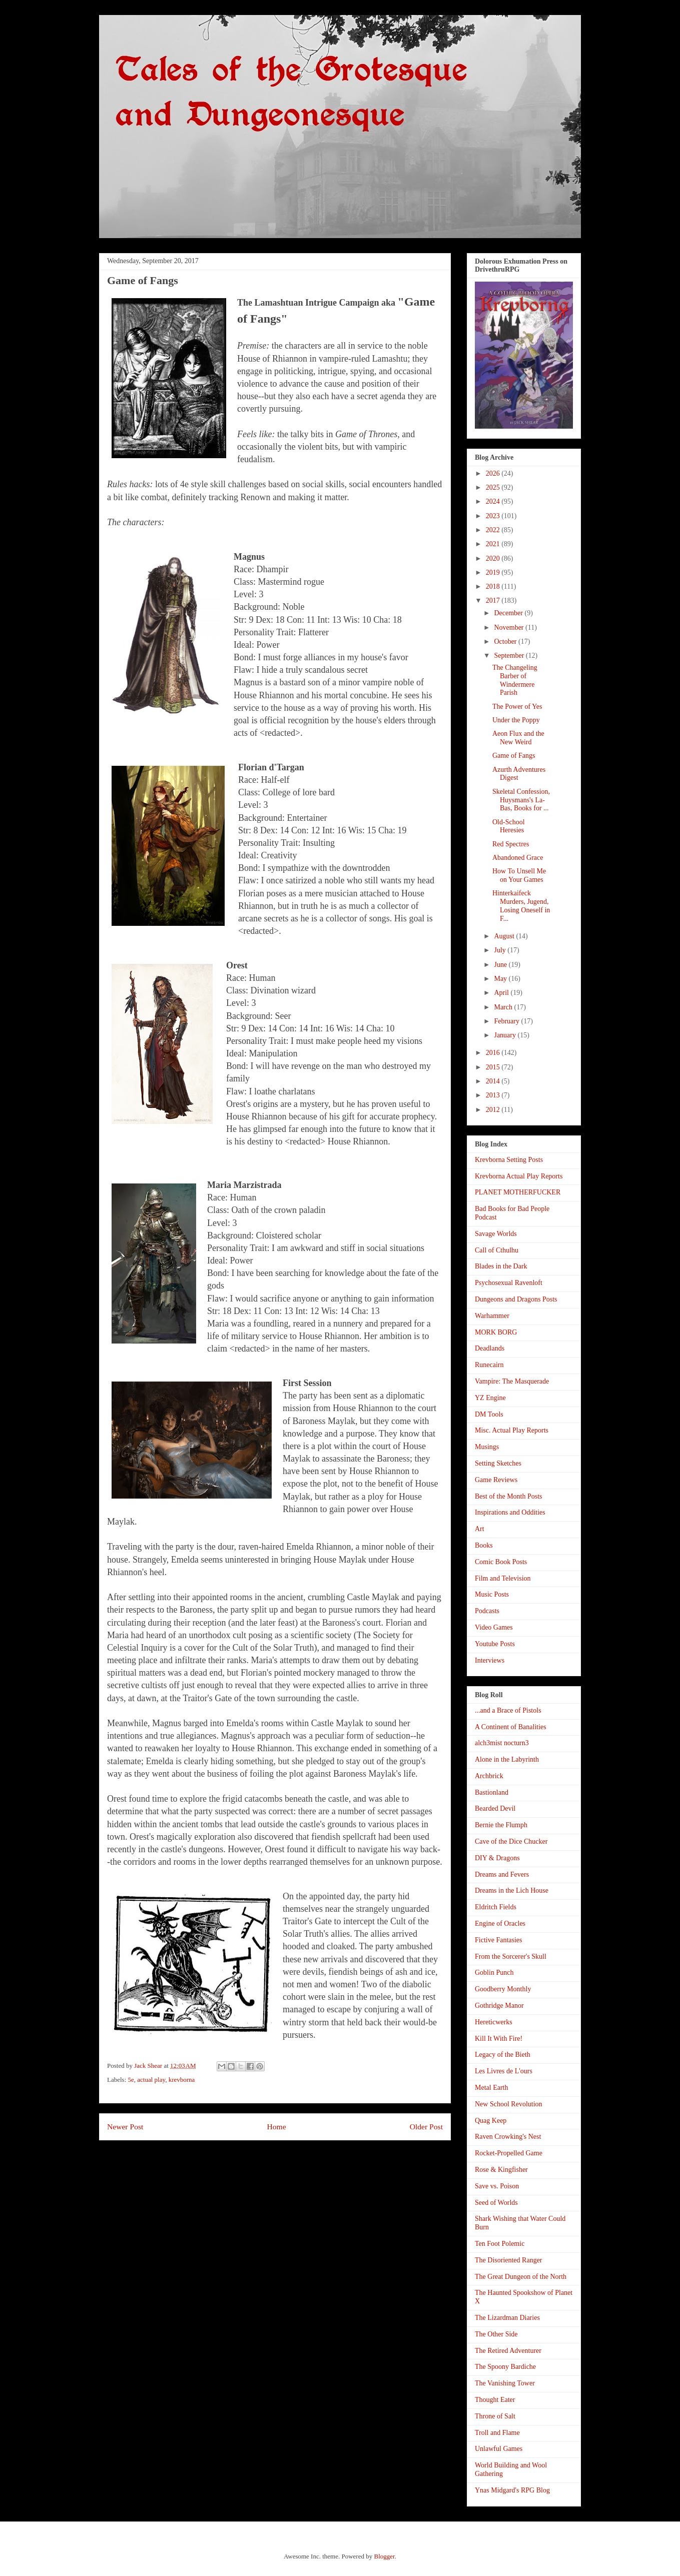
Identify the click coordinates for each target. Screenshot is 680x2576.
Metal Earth (491, 2087)
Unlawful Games (498, 2448)
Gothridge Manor (499, 2005)
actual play (151, 2079)
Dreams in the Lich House (511, 1890)
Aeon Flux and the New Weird (518, 738)
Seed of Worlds (496, 2202)
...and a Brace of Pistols (508, 1710)
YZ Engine (490, 1398)
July (500, 950)
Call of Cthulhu (496, 1250)
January (505, 1035)
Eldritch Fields (495, 1907)
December (509, 613)
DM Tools (489, 1414)
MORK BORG (496, 1332)
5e (131, 2079)
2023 (494, 516)
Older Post (426, 2126)
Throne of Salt (495, 2416)
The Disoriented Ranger (508, 2260)
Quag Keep (490, 2120)
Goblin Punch (494, 1972)
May (501, 978)
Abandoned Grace (517, 857)
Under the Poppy (516, 720)
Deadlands (489, 1348)
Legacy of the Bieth (502, 2054)
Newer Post (125, 2126)
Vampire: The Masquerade (512, 1381)
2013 (494, 1095)
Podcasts (487, 1611)
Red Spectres (510, 844)
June (501, 964)
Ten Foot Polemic (499, 2243)
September (509, 655)
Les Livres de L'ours (503, 2071)
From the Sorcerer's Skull (510, 1956)
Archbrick (489, 1776)
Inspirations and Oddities (510, 1512)
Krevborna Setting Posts (509, 1159)
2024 (494, 501)
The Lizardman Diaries (507, 2317)
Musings (487, 1447)
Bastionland (491, 1792)
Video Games (494, 1627)
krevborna (182, 2079)
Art (479, 1529)
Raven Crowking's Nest (508, 2136)
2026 (494, 473)
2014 (494, 1081)
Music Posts (492, 1594)
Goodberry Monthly (503, 1989)
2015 (494, 1067)
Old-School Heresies (508, 826)
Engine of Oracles (500, 1923)
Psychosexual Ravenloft (508, 1282)
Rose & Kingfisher (501, 2169)
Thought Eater (495, 2399)
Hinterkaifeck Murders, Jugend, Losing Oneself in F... (521, 905)
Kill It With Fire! (498, 2038)
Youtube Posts (495, 1644)
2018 (494, 586)
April (502, 992)
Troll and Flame (497, 2432)
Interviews (489, 1660)
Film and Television (503, 1578)
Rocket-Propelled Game (508, 2153)
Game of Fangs (513, 755)
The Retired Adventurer (508, 2350)
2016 (494, 1052)
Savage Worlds (496, 1233)
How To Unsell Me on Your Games (519, 875)
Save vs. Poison (497, 2186)
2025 (494, 487)
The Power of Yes (517, 706)
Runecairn (489, 1365)
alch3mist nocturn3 (502, 1743)
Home (276, 2126)
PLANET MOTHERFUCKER (517, 1192)
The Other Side (496, 2334)
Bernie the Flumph (501, 1825)
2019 (494, 572)
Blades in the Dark (501, 1266)
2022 (494, 530)
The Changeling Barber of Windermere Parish (514, 680)
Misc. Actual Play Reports (511, 1430)
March (504, 1007)
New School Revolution (508, 2104)
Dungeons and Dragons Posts (516, 1299)
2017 (494, 600)
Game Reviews (496, 1480)
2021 (494, 544)
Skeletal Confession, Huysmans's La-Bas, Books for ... (521, 800)
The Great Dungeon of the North (520, 2276)
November (509, 627)
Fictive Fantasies (498, 1940)
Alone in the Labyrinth (507, 1759)
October (506, 641)
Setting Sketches (498, 1463)
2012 (494, 1109)
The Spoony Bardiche (505, 2366)
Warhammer (492, 1316)
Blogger (384, 2556)
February (507, 1021)
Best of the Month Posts (508, 1496)
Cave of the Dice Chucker (511, 1841)
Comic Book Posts (501, 1562)
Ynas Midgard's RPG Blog (512, 2490)
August (505, 936)
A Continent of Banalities (510, 1727)
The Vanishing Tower (505, 2383)
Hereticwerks (493, 2022)
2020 (494, 558)
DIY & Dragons (497, 1858)
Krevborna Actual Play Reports (518, 1176)
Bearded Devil (495, 1808)
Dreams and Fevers (502, 1874)
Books (484, 1545)
